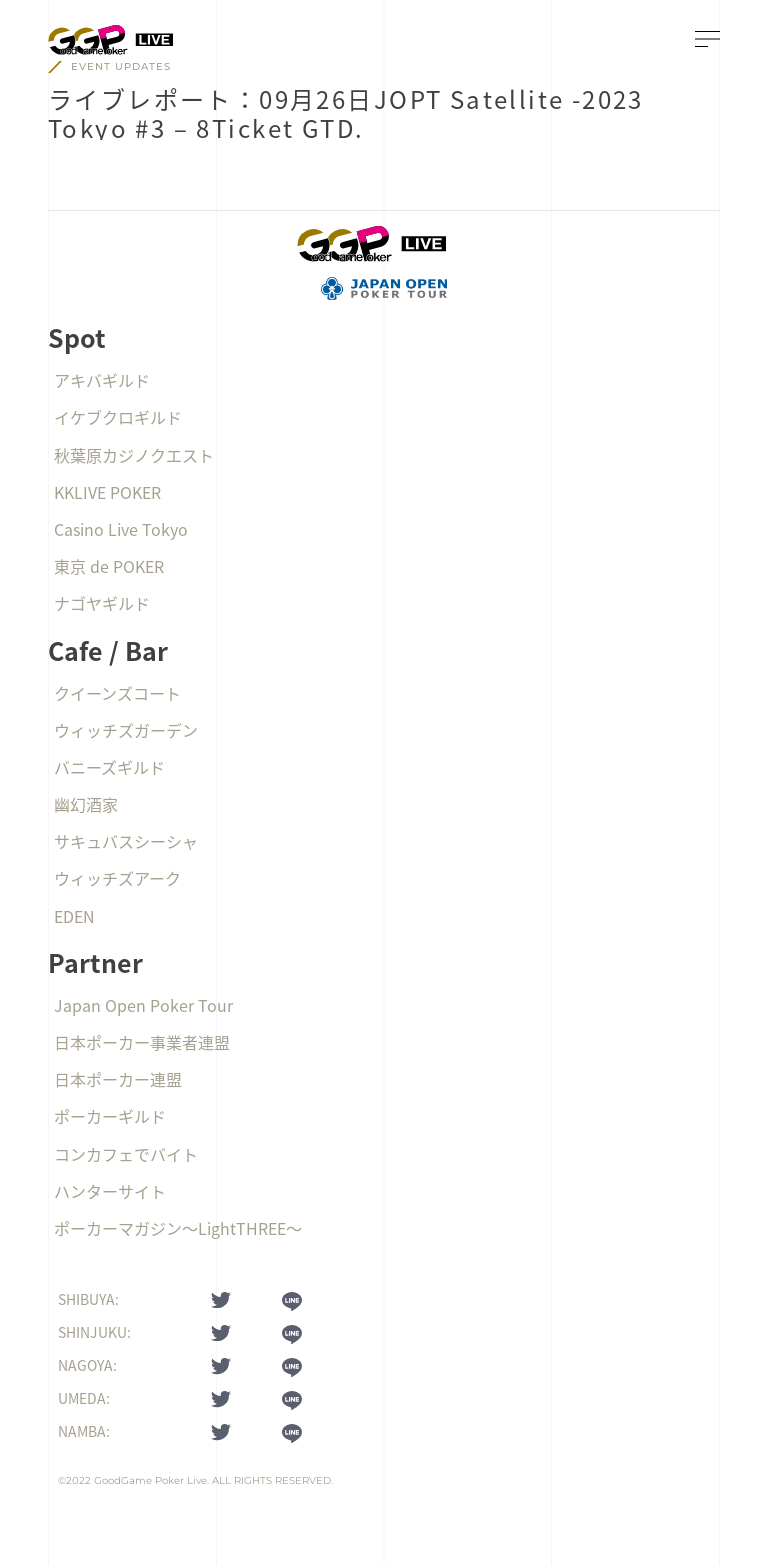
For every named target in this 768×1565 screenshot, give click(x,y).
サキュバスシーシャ (126, 841)
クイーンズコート (117, 693)
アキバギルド (102, 380)
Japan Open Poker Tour (143, 1005)
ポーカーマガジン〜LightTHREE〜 (178, 1228)
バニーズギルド (109, 767)
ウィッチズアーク (117, 878)
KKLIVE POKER (107, 492)
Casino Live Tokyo (121, 529)
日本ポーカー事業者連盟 (142, 1042)
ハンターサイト (110, 1191)
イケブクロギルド (118, 417)
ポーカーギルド (110, 1116)
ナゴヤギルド (102, 603)
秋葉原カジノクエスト (134, 455)
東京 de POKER (109, 566)
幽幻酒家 (86, 804)
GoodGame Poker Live (150, 1480)
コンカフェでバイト (126, 1154)
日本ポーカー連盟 (118, 1079)
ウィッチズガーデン (126, 730)
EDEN (74, 916)
